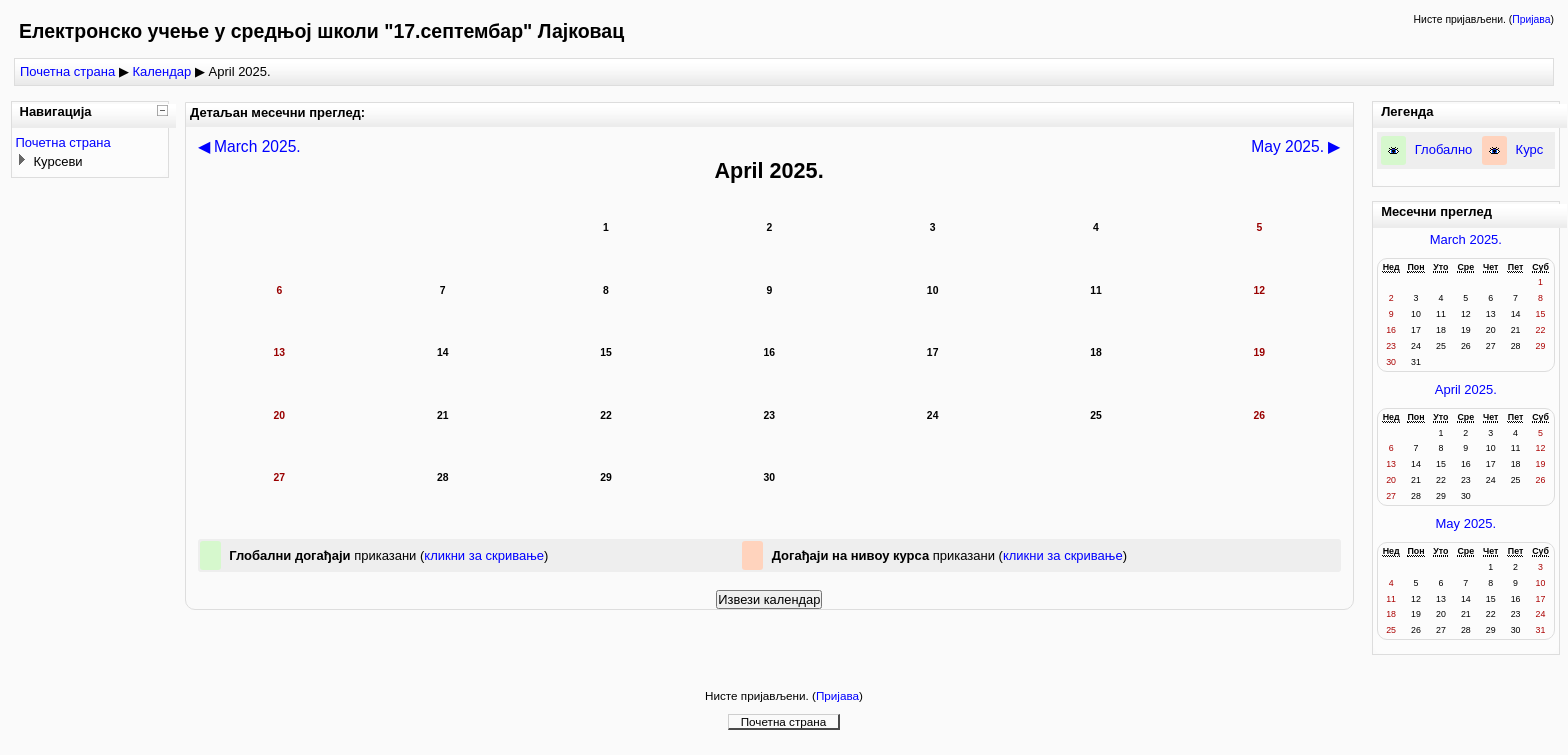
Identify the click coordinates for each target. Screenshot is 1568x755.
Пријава (1531, 19)
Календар (161, 71)
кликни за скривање (484, 555)
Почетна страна (67, 71)
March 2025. (1466, 239)
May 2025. (1465, 523)
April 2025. (1466, 389)
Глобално (1444, 149)
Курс (1530, 149)
